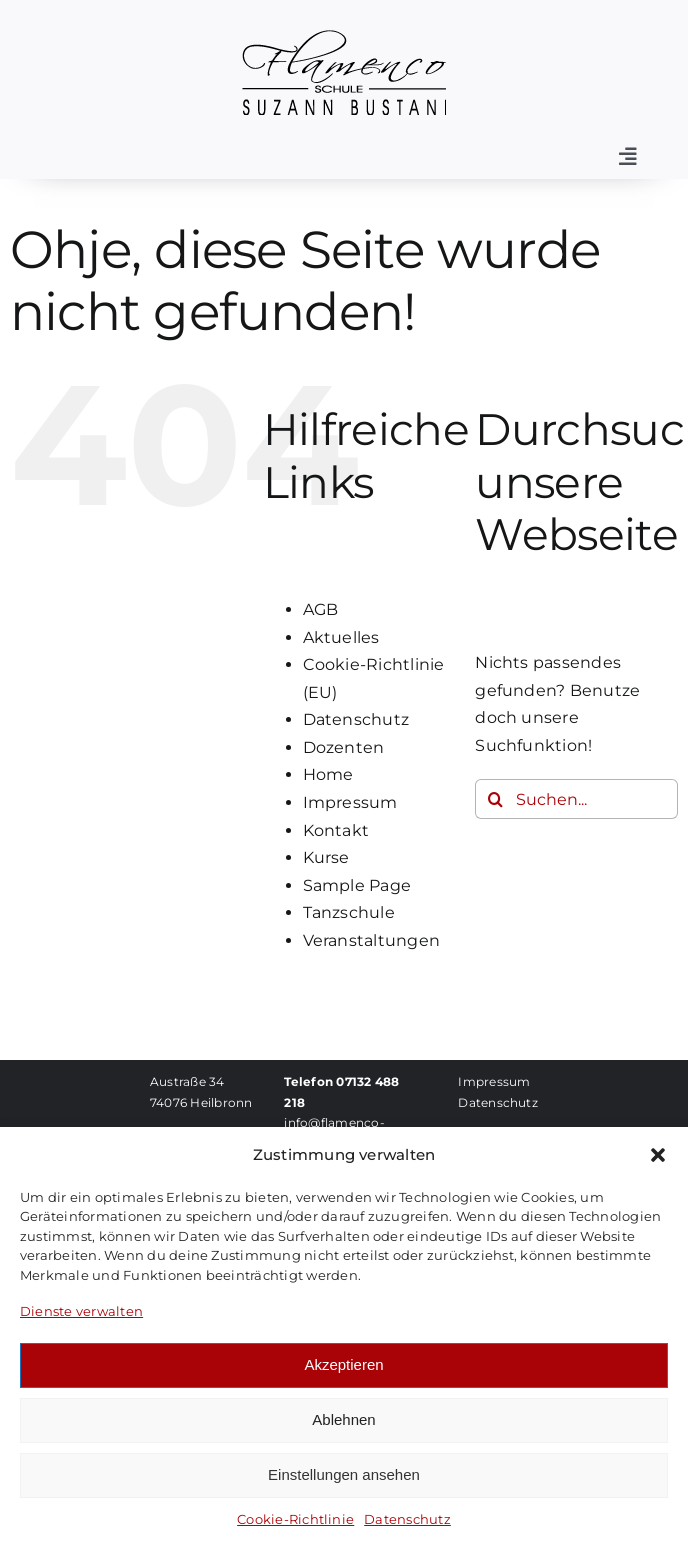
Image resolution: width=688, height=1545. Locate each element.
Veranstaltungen (372, 940)
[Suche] (495, 799)
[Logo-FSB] (344, 37)
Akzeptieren (343, 1364)
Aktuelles (341, 637)
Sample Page (357, 885)
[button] (658, 1155)
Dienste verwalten (81, 1311)
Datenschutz (407, 1519)
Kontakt (336, 830)
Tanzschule (349, 912)
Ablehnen (343, 1419)
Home (328, 774)
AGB (321, 609)
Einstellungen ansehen (344, 1474)
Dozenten (344, 747)
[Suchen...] (576, 799)
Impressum (350, 802)
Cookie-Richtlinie (295, 1519)
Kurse (326, 857)
